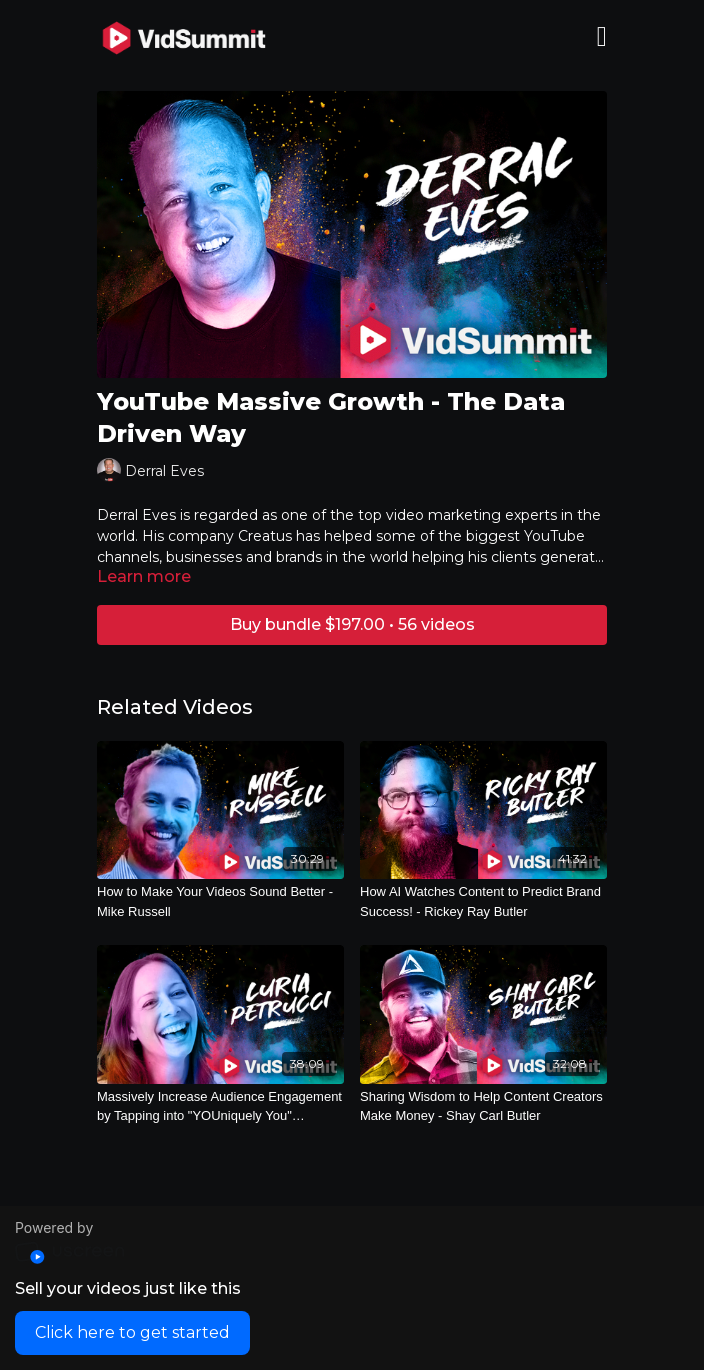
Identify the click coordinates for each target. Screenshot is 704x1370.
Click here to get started (132, 1332)
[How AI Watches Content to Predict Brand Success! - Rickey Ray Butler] (483, 901)
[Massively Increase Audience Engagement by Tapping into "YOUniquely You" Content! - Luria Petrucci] (220, 1106)
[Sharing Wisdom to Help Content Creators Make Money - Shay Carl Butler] (483, 1106)
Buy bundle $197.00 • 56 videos (352, 624)
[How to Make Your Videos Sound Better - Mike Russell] (220, 901)
